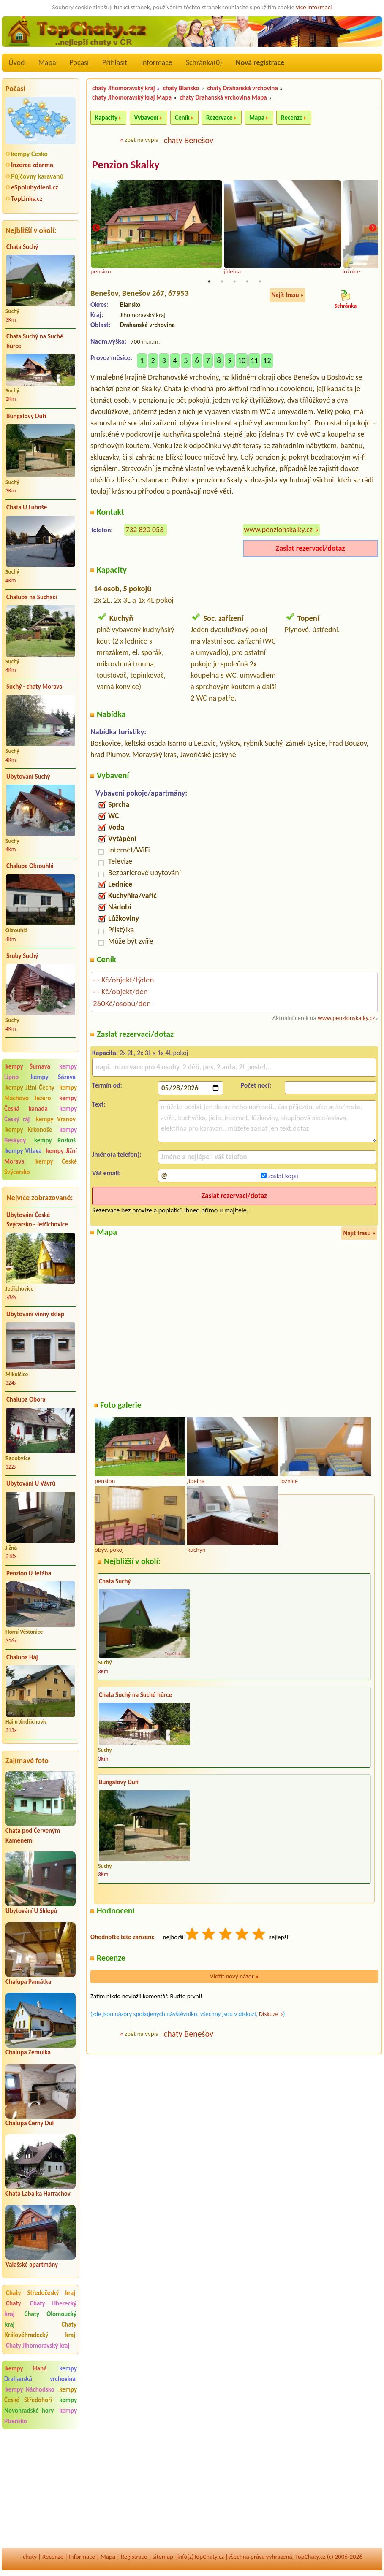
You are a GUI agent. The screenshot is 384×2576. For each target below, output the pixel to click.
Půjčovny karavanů (37, 176)
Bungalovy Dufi (26, 416)
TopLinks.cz (26, 199)
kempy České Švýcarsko (40, 1167)
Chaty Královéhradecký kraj (40, 2330)
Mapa (47, 62)
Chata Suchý (22, 247)
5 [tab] (260, 282)
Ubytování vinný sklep (35, 1314)
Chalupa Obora (26, 1399)
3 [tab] (234, 282)
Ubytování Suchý (28, 776)
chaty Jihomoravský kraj (123, 88)
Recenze (291, 118)
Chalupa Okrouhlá (30, 866)
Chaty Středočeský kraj (40, 2293)
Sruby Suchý (22, 956)
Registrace (134, 2556)
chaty (30, 2556)
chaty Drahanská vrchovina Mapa (223, 97)
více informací (314, 7)
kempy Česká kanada (40, 1103)
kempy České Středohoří (40, 2395)
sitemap (163, 2556)
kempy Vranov (56, 1119)
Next (372, 228)
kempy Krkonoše (28, 1130)
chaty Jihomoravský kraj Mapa (132, 97)
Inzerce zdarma (32, 165)
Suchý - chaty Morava (34, 686)
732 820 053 (144, 530)
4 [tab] (247, 282)
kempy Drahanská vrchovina (40, 2374)
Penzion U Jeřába (28, 1573)
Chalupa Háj (22, 1657)
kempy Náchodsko (29, 2389)
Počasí (79, 62)
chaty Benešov (188, 140)
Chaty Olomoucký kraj (40, 2319)
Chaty (16, 2303)
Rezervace (219, 118)
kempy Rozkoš (55, 1140)
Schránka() (204, 62)
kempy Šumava (27, 1066)
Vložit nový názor (234, 1977)
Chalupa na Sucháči (31, 597)
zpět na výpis (141, 139)
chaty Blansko (181, 88)
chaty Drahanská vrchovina (242, 88)
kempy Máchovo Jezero (40, 1093)
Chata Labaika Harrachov (38, 2193)
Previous (95, 228)
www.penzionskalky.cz (278, 530)
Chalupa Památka (28, 1982)
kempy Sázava (53, 1077)
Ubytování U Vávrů (30, 1483)
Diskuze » (271, 2014)
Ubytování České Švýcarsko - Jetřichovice (37, 1219)
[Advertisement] (40, 2489)
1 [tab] (209, 282)
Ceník (182, 118)
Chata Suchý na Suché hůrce (34, 341)
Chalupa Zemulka (28, 2052)
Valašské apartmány (31, 2264)
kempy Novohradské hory (40, 2405)
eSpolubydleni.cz (34, 187)
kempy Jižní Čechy (29, 1087)
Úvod (16, 62)
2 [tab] (222, 282)
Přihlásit (114, 62)
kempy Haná (26, 2368)
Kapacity (106, 118)
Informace (156, 62)
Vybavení (146, 118)
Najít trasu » (287, 295)
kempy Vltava (23, 1151)
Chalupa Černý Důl (29, 2123)
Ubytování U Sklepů (31, 1911)
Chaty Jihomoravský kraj (37, 2345)
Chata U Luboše (26, 507)
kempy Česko (29, 154)
